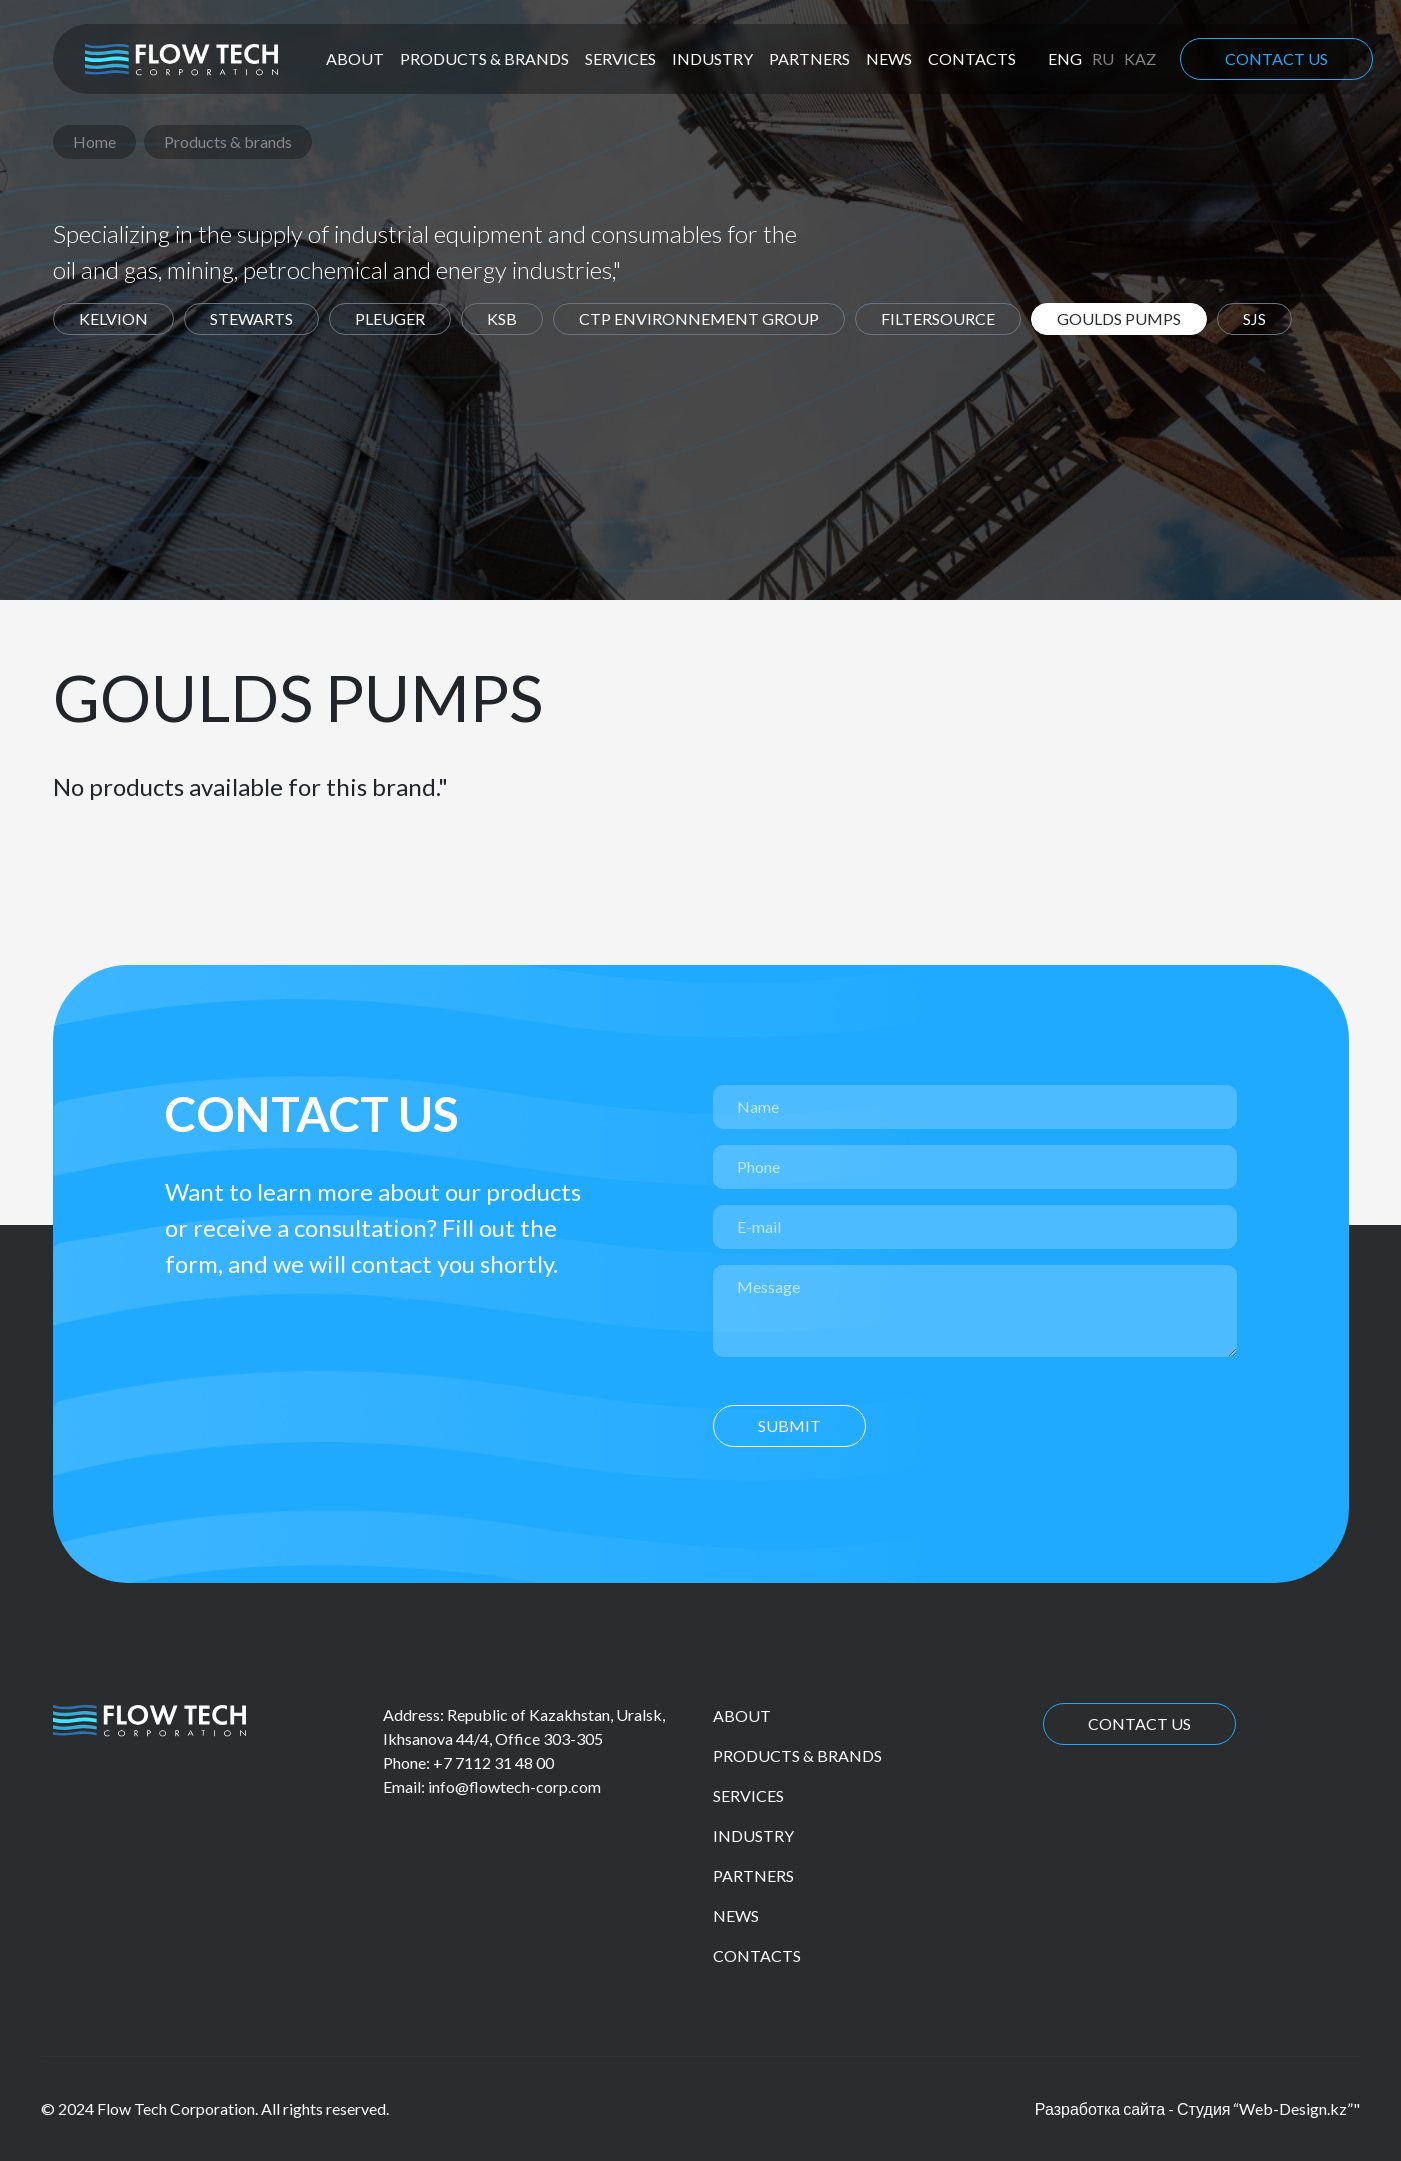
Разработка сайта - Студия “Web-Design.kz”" (1198, 2108)
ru (1103, 58)
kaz (1140, 58)
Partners (809, 58)
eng (1065, 58)
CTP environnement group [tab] (699, 318)
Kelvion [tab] (113, 318)
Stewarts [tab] (251, 318)
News (889, 58)
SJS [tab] (1254, 318)
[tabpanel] (701, 732)
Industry (712, 58)
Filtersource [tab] (938, 318)
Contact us (1276, 58)
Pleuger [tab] (390, 318)
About (355, 58)
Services (620, 58)
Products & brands (484, 58)
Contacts (972, 58)
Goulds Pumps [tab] (1119, 318)
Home (94, 141)
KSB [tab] (502, 318)
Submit (789, 1425)
